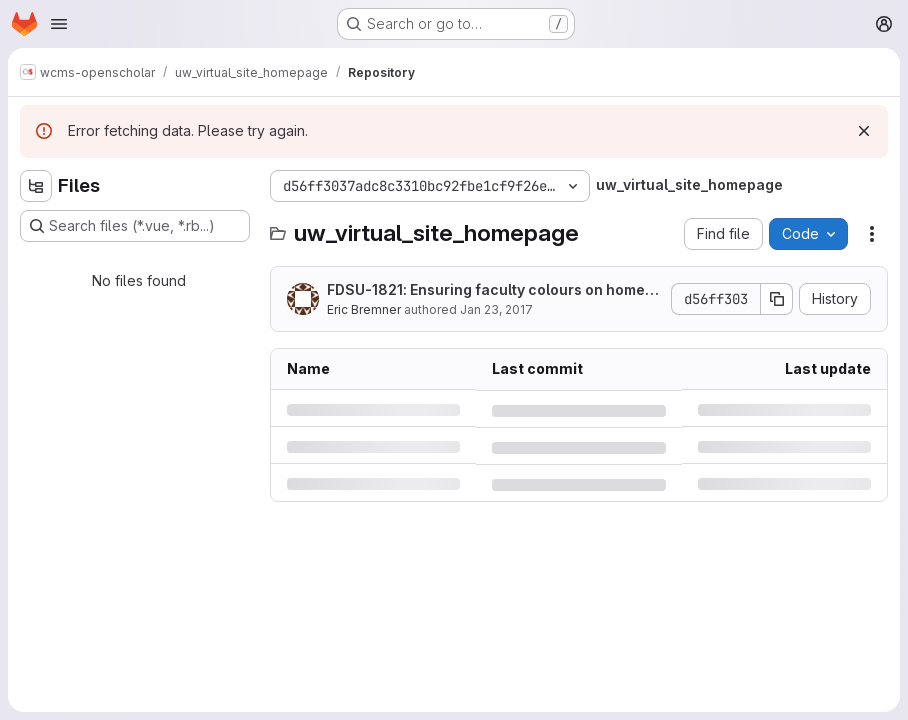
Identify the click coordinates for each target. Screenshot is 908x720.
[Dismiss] (864, 131)
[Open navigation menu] (59, 24)
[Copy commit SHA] (777, 299)
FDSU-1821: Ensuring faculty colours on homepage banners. (490, 290)
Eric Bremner (364, 309)
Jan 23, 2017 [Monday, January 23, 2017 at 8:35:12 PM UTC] (496, 309)
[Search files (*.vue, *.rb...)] (135, 226)
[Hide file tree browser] (36, 186)
